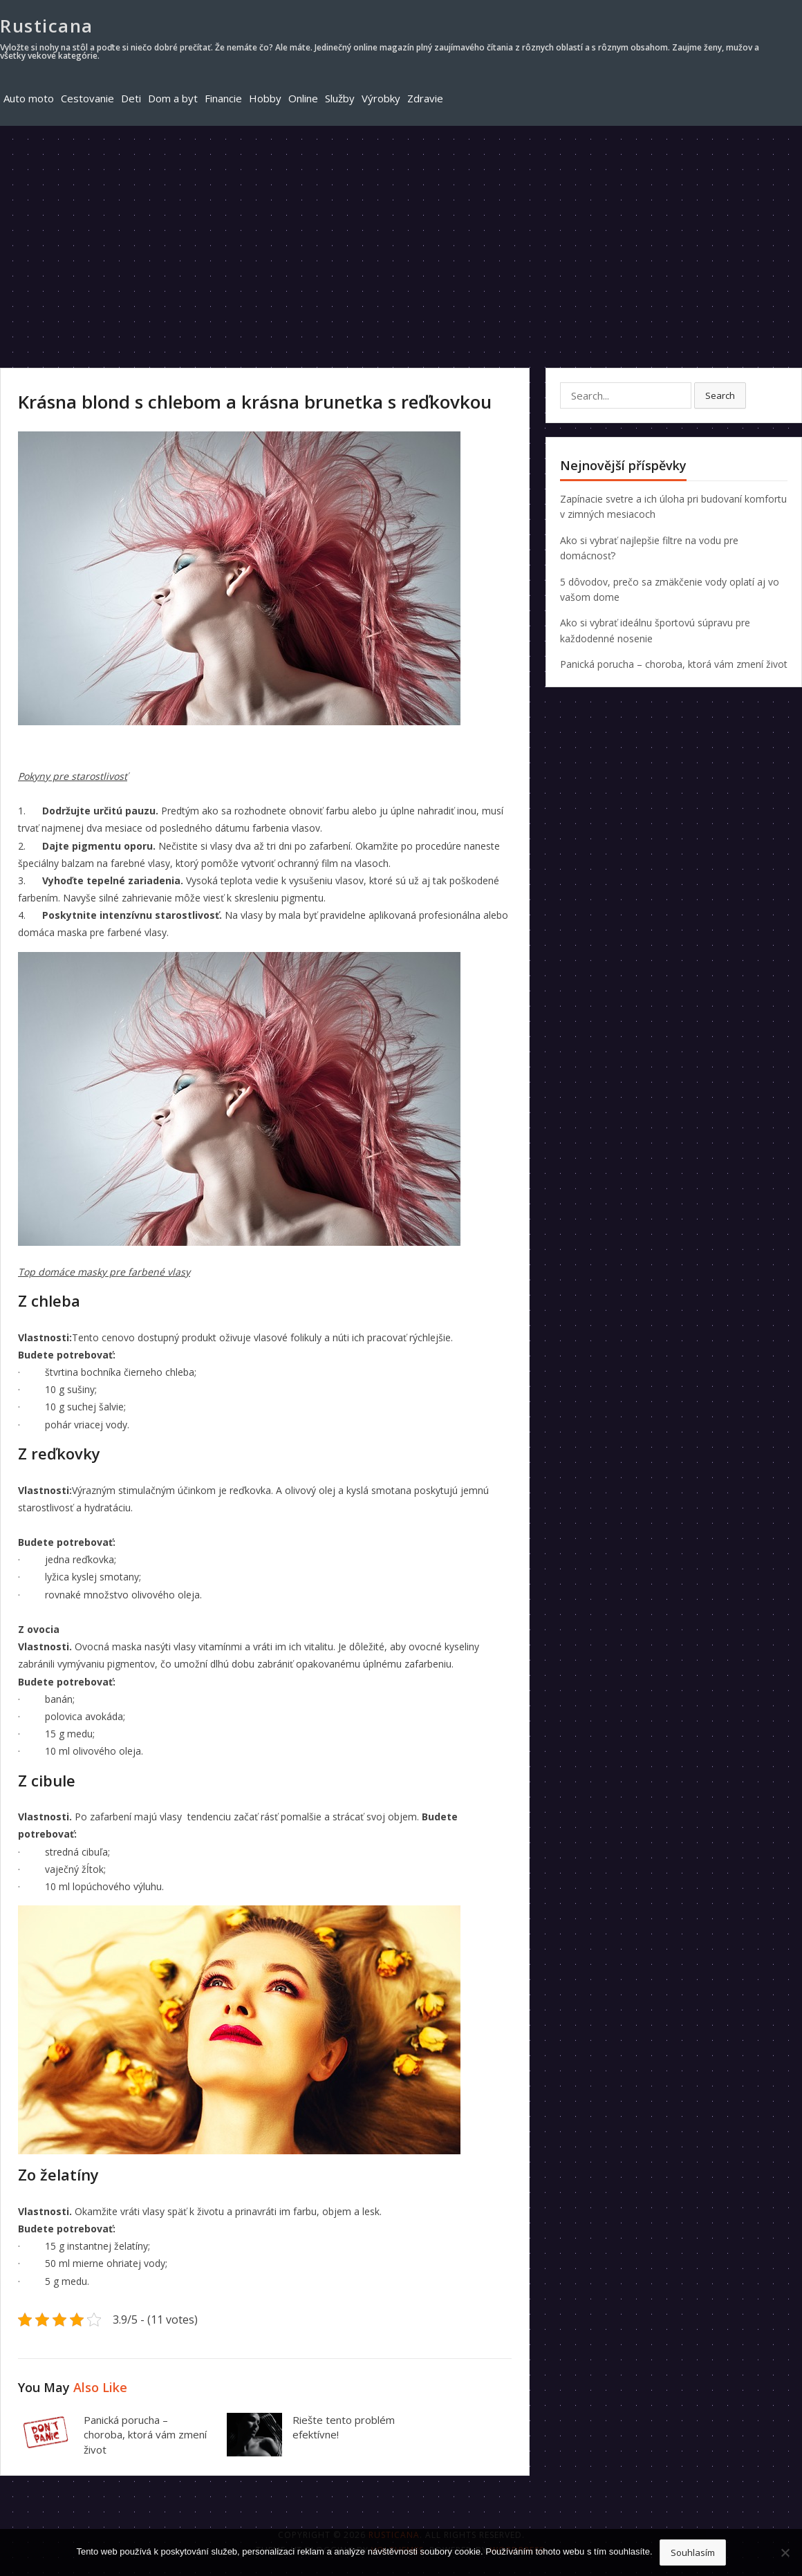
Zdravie (425, 98)
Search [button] (720, 395)
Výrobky (381, 98)
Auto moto (28, 98)
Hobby (265, 98)
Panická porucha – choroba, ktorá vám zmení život (145, 2435)
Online (303, 98)
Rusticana (46, 25)
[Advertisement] (401, 229)
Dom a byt (173, 98)
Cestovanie (87, 98)
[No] (785, 2552)
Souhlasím (693, 2552)
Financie (223, 98)
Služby (340, 98)
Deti (131, 98)
